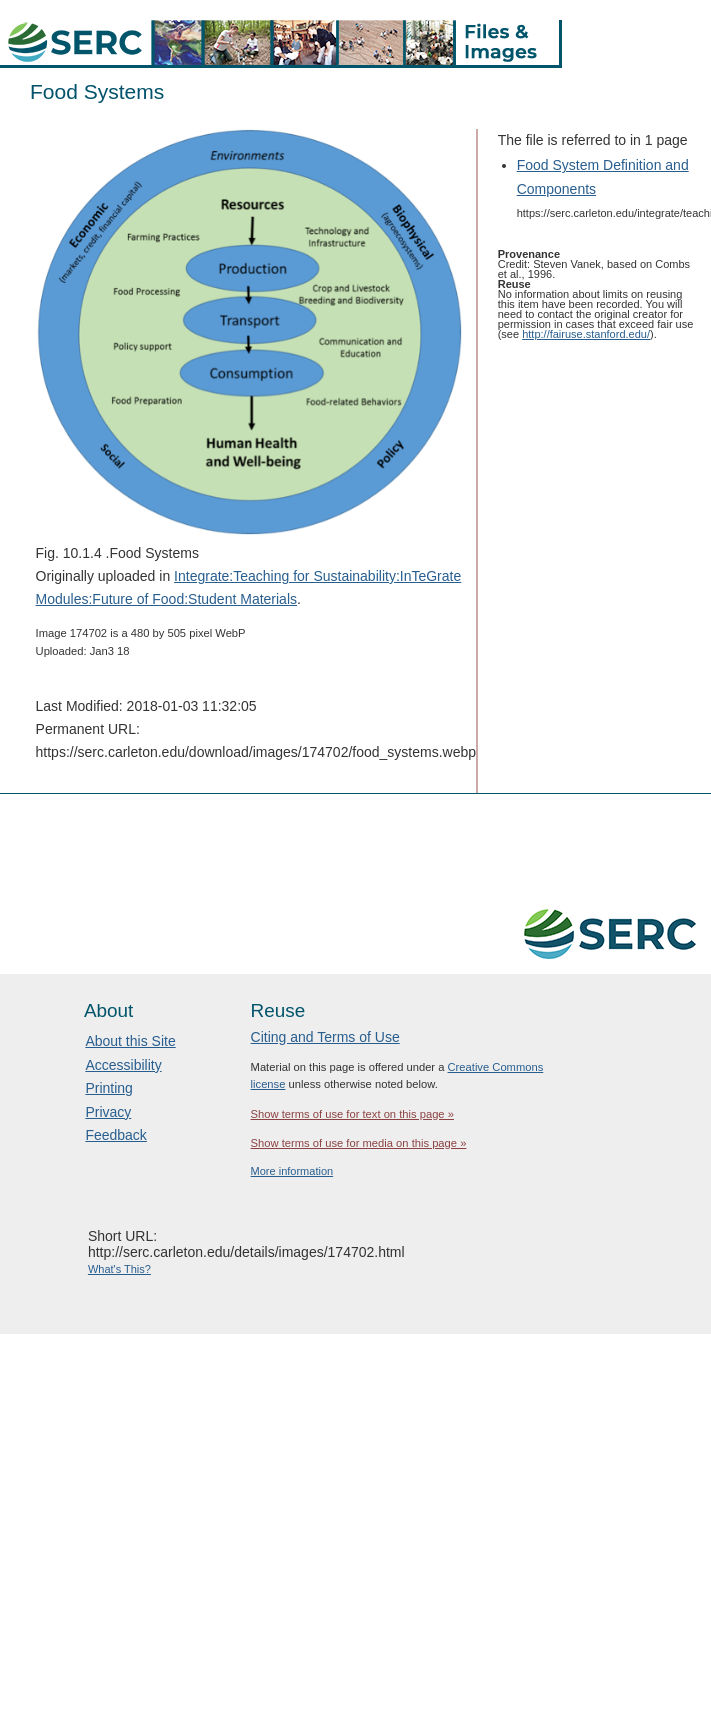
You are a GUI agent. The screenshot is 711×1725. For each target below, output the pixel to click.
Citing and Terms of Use (325, 1037)
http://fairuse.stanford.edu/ (586, 334)
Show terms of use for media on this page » (359, 1143)
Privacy (108, 1112)
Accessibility (123, 1065)
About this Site (130, 1041)
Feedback (115, 1135)
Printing (108, 1088)
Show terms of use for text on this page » (352, 1114)
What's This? (119, 1269)
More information (292, 1171)
